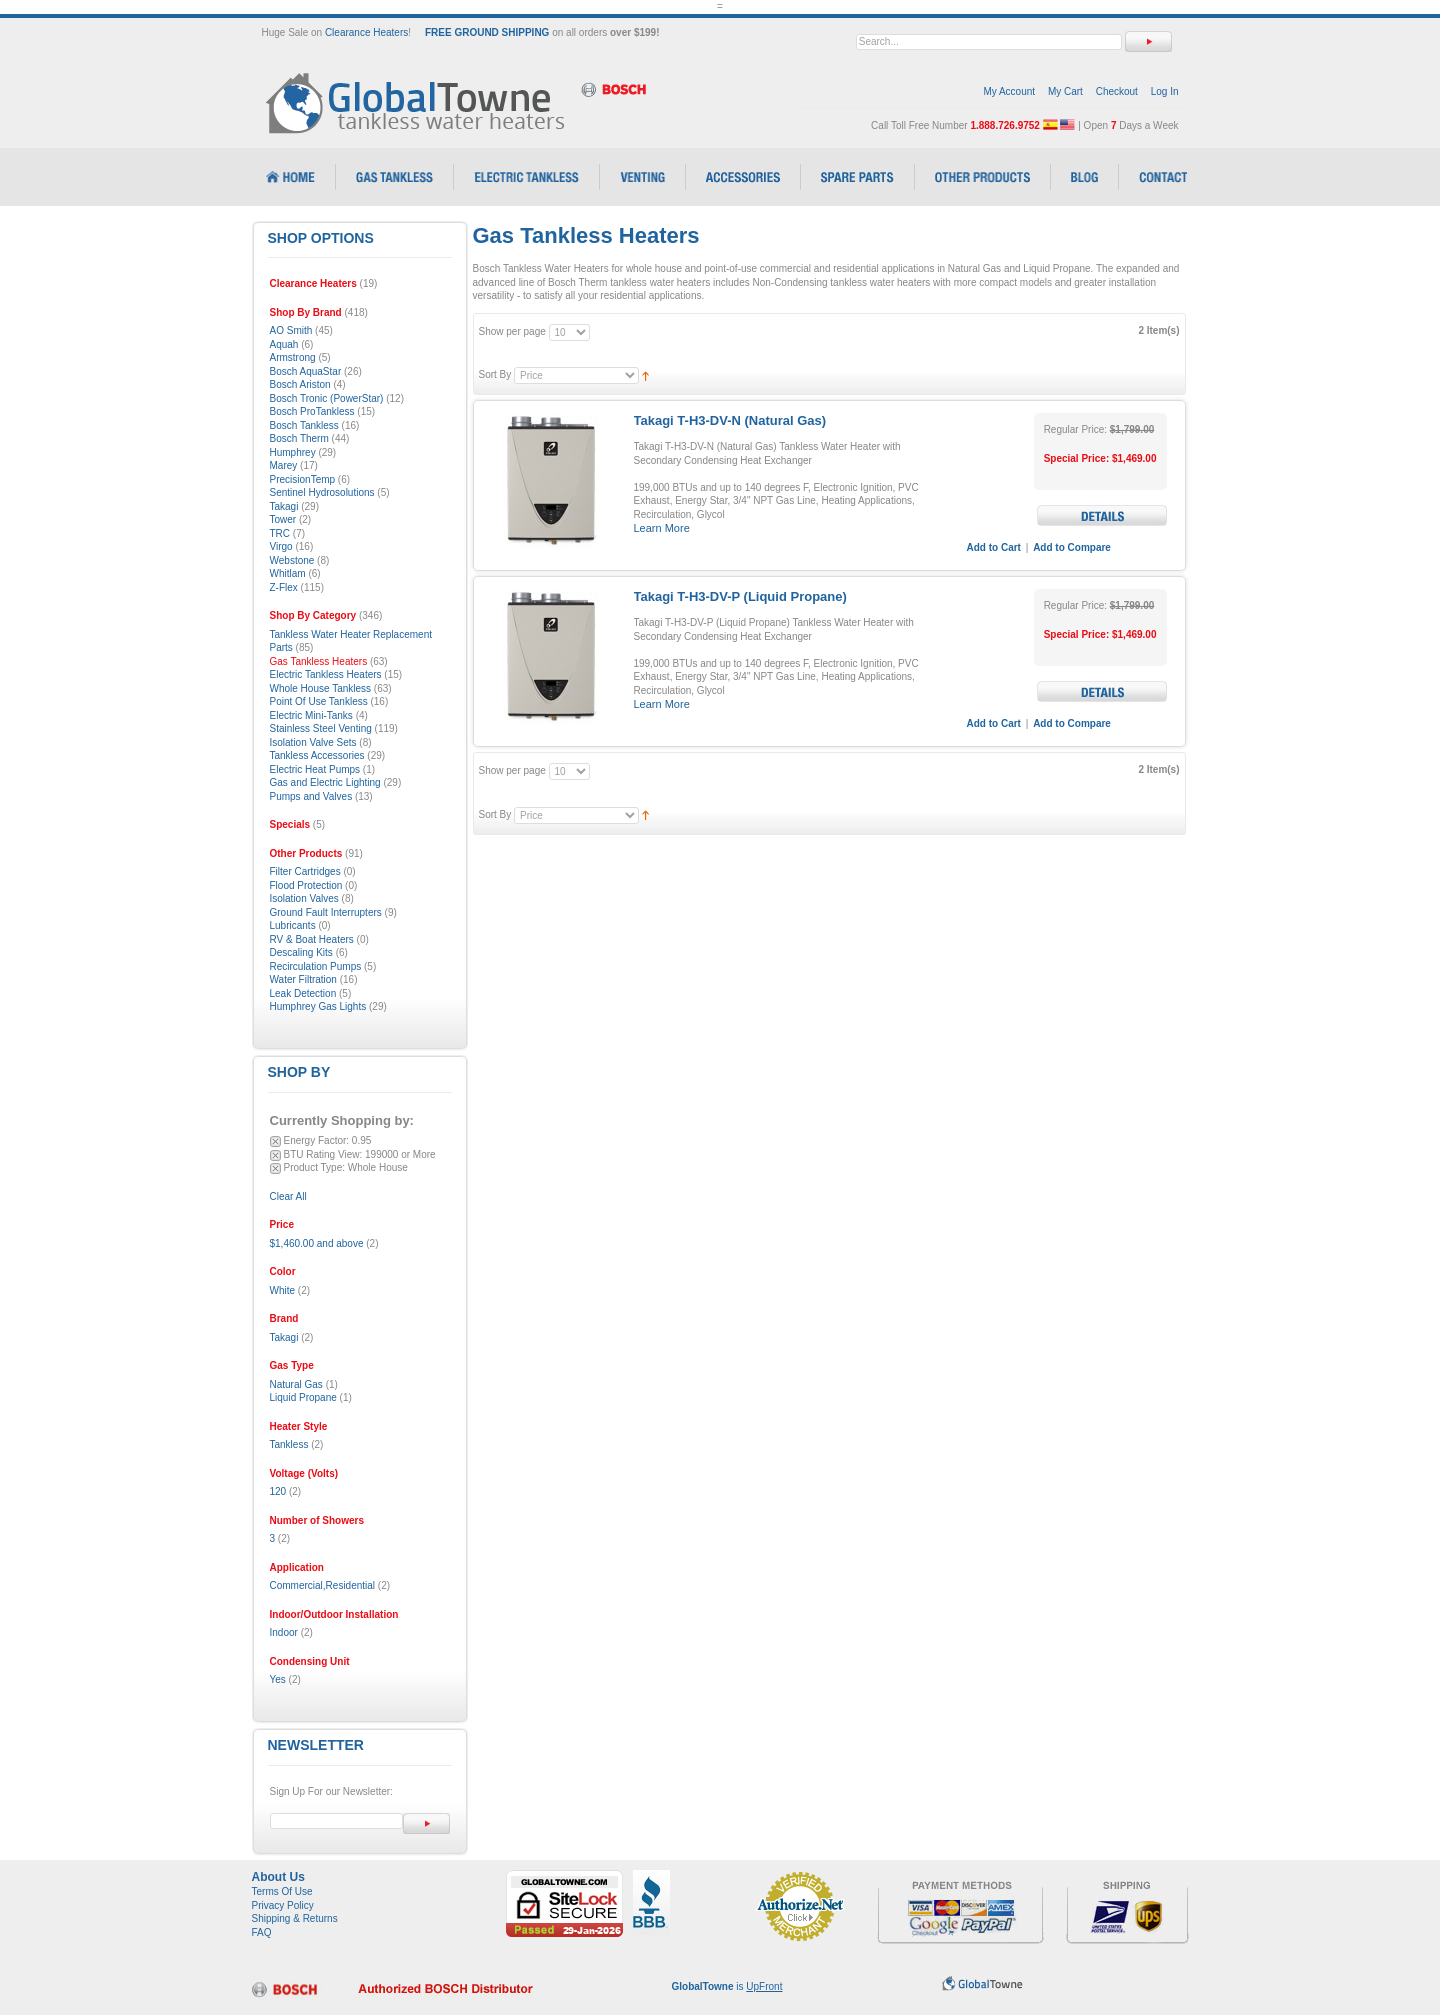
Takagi (284, 1337)
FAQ (262, 1932)
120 (278, 1491)
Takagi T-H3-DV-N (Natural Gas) (730, 420)
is (727, 1986)
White (283, 1290)
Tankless (289, 1444)
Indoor (284, 1632)
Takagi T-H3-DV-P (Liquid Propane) (740, 596)
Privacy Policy (283, 1905)
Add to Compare (1072, 547)
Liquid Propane (303, 1397)
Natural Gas (296, 1384)
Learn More (662, 528)
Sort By (495, 374)
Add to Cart (994, 547)
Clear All (288, 1196)
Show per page (512, 331)
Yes (278, 1679)
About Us (278, 1877)
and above (317, 1243)
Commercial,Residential (323, 1585)
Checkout (1117, 91)
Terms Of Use (282, 1891)
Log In (1165, 91)
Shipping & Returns (295, 1918)
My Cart (1065, 91)
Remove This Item (275, 1141)
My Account (1009, 91)
